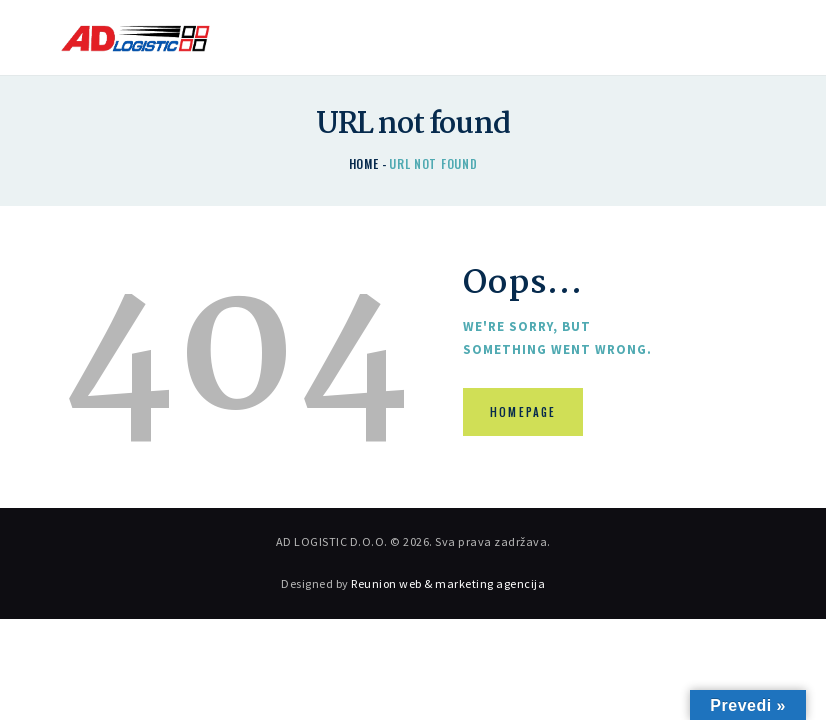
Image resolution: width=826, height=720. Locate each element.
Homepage (524, 413)
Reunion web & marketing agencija (448, 583)
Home (364, 163)
